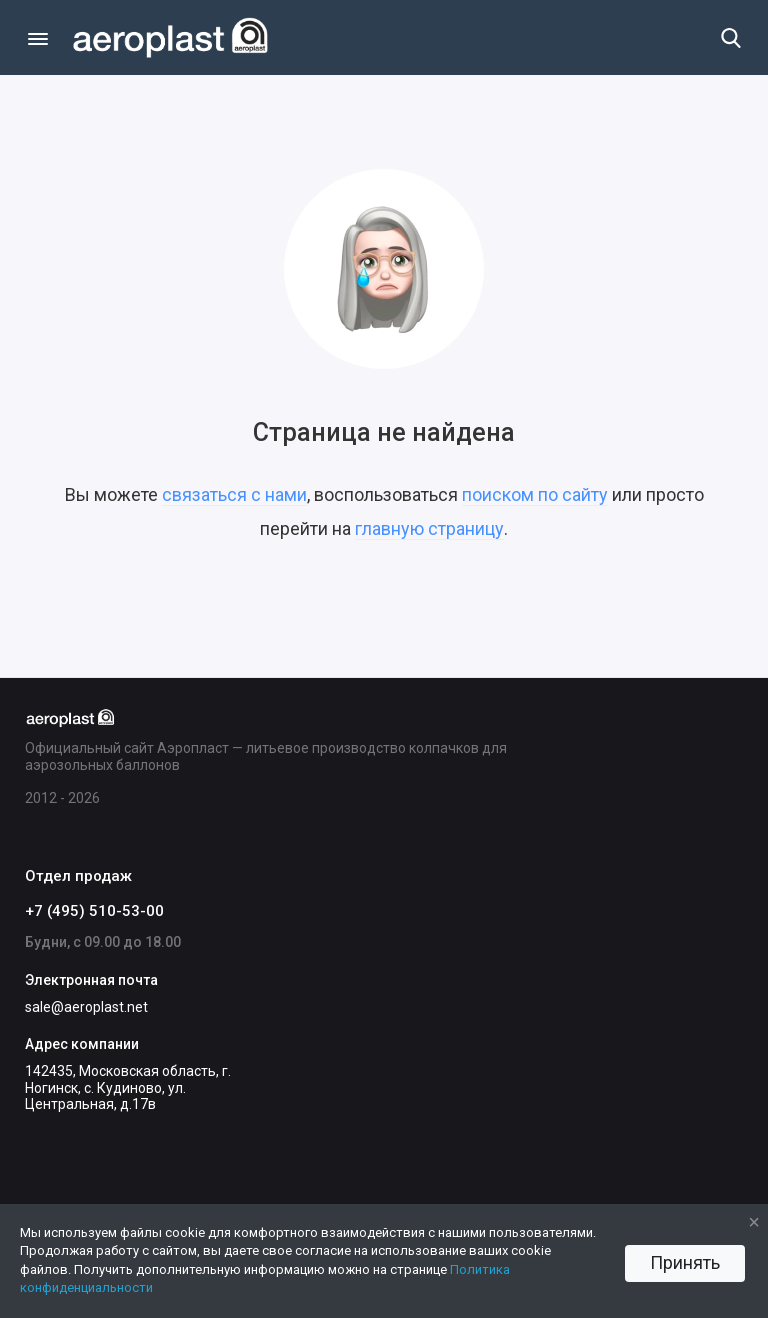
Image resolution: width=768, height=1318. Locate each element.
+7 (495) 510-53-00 (94, 911)
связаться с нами (234, 494)
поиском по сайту (535, 494)
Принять (685, 1262)
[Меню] (37, 37)
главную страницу (429, 528)
